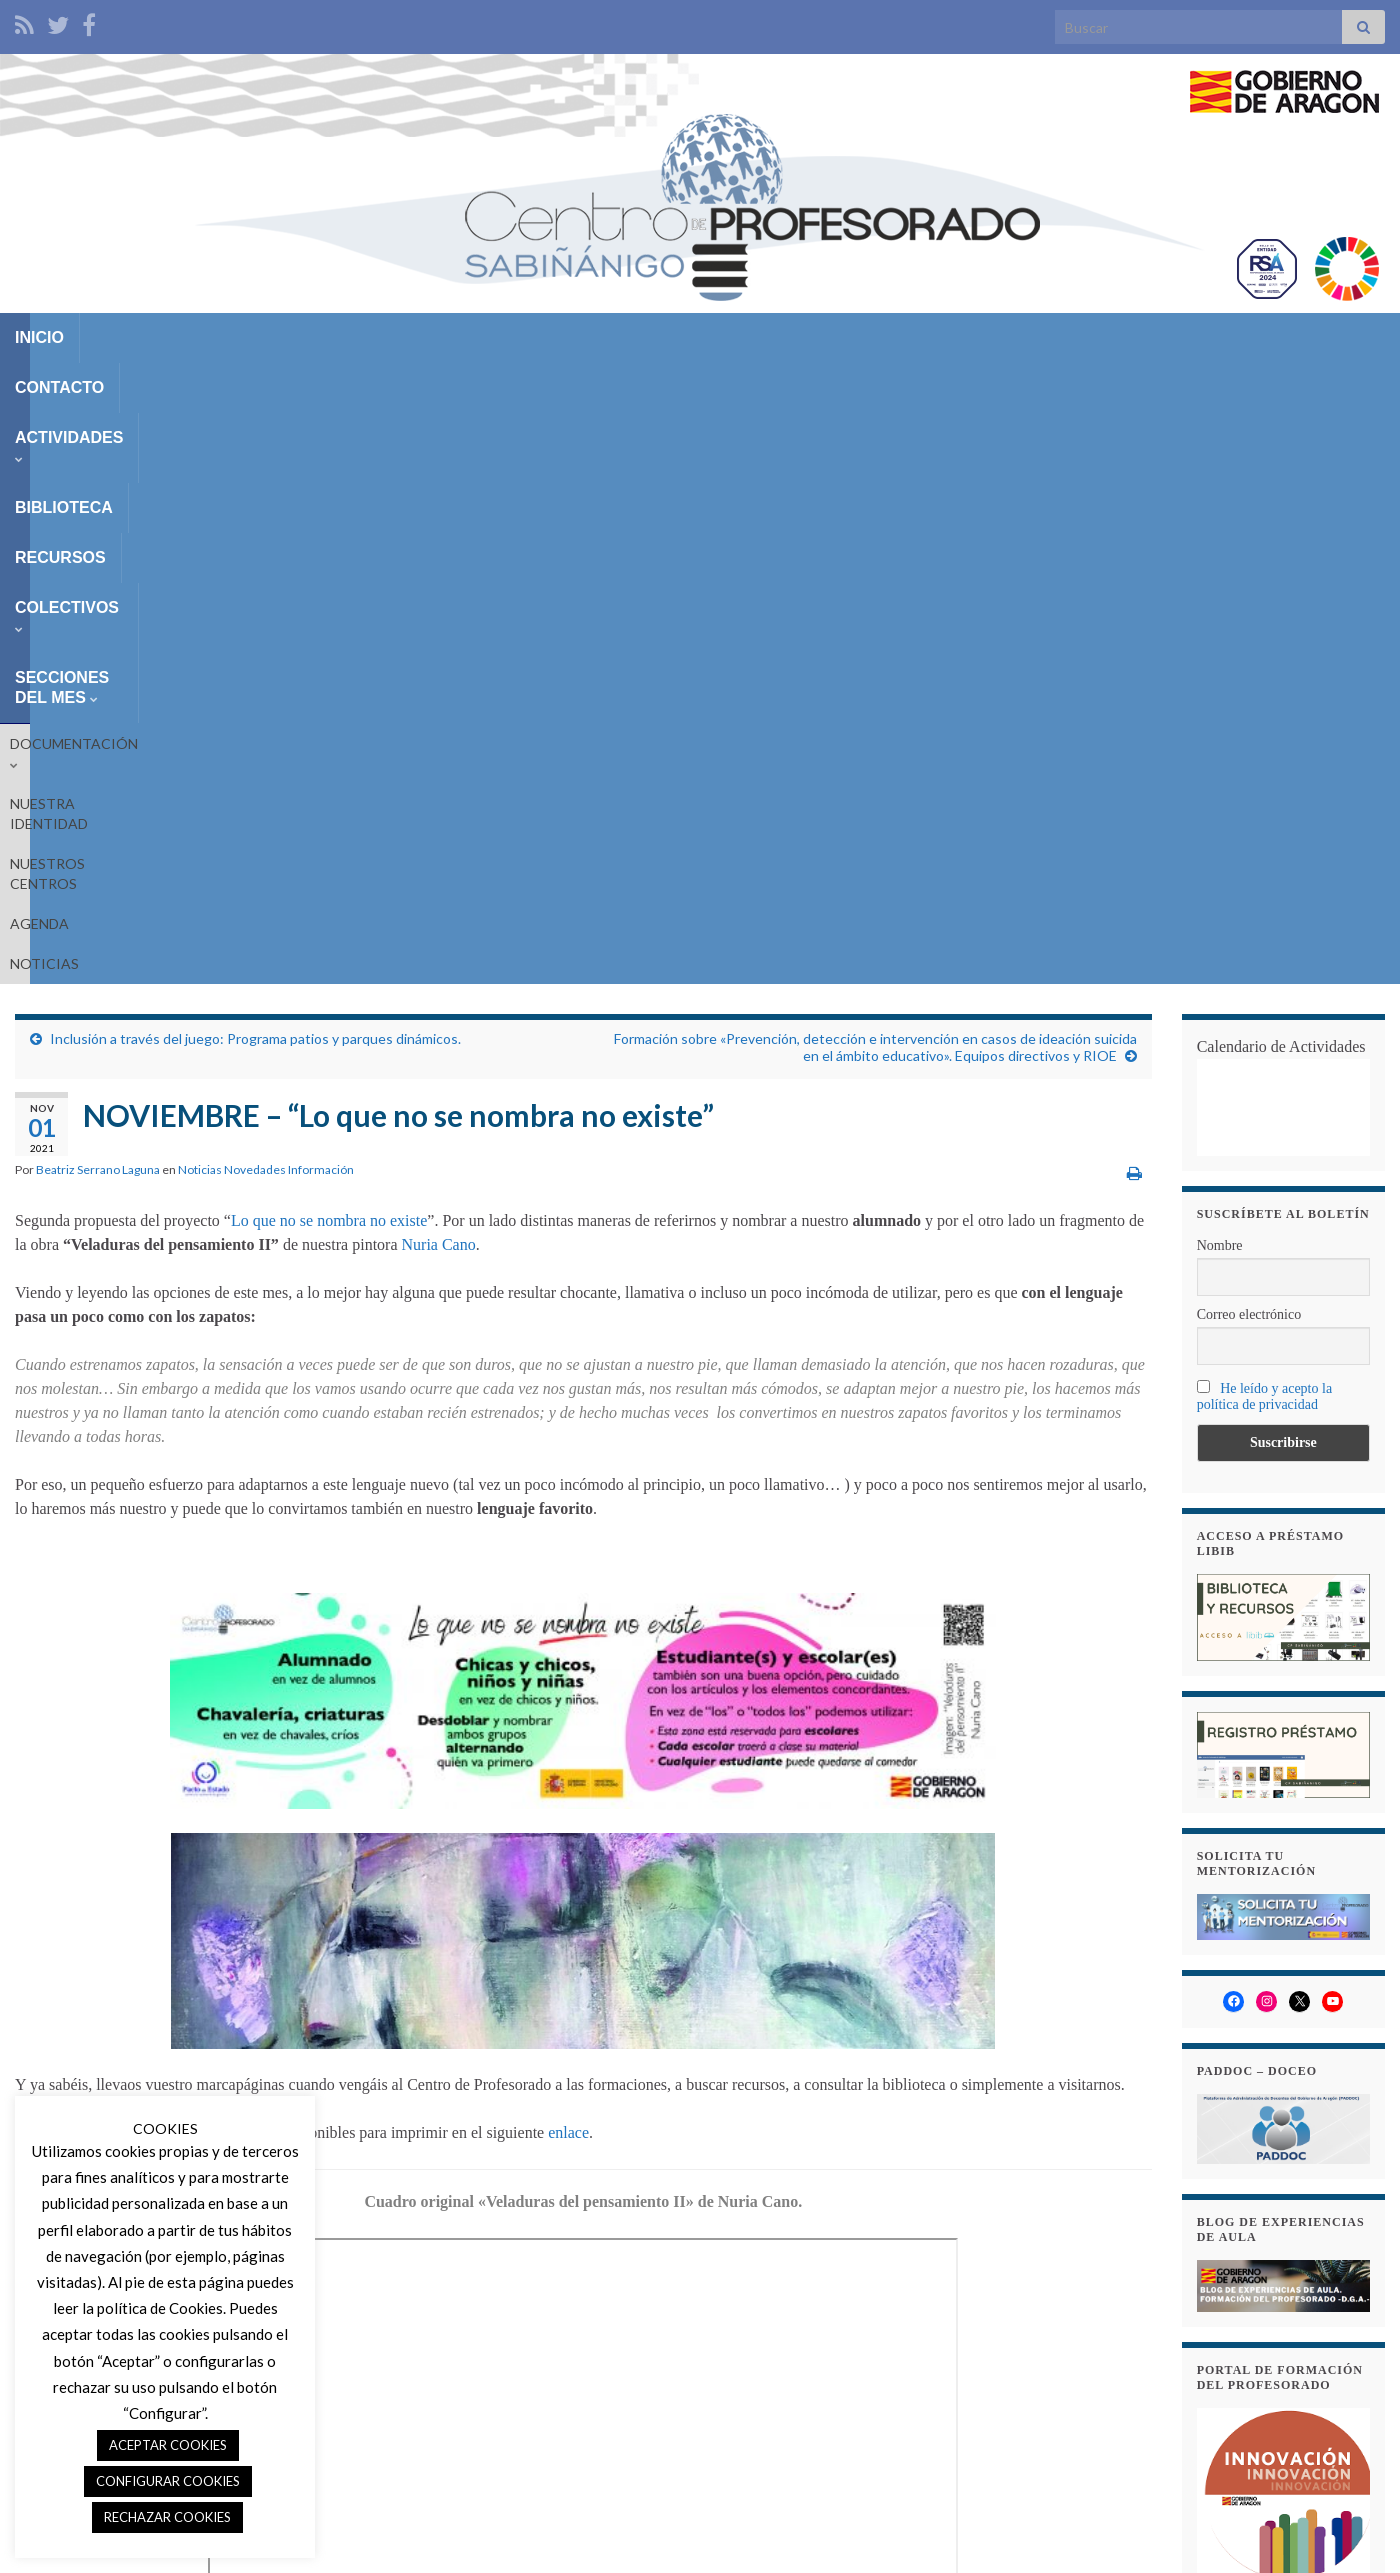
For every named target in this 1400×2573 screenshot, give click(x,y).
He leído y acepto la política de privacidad (1264, 816)
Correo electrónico (1249, 734)
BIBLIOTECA (416, 337)
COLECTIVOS (675, 337)
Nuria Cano (439, 664)
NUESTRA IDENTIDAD (242, 383)
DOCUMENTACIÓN (79, 383)
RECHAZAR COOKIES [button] (167, 2517)
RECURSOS (541, 337)
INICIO (39, 337)
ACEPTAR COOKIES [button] (168, 2445)
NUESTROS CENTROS (407, 383)
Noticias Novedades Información (266, 589)
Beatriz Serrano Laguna (98, 589)
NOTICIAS (613, 383)
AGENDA (529, 383)
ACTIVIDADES (275, 337)
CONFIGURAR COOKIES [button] (168, 2481)
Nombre (1220, 665)
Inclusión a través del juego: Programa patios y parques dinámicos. (255, 458)
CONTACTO (139, 337)
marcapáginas (343, 2287)
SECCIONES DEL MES (856, 337)
